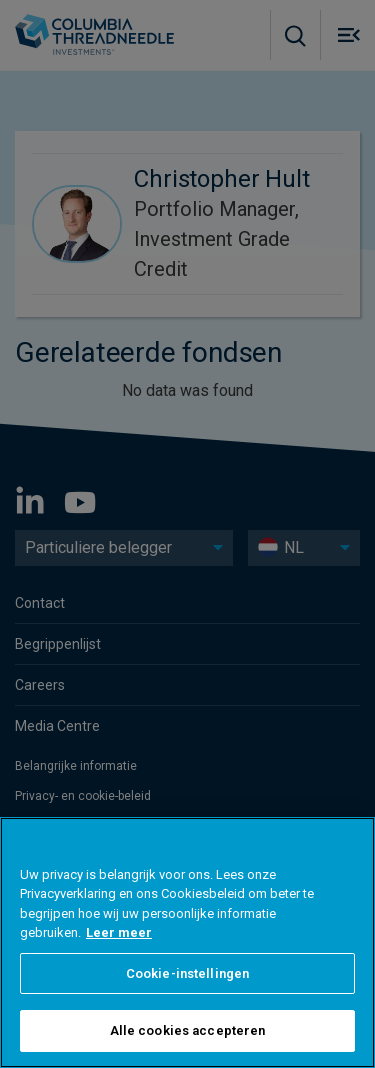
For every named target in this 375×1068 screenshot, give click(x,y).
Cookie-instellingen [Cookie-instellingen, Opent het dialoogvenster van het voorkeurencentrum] (187, 973)
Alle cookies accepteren (188, 1030)
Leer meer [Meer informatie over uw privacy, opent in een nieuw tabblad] (119, 932)
